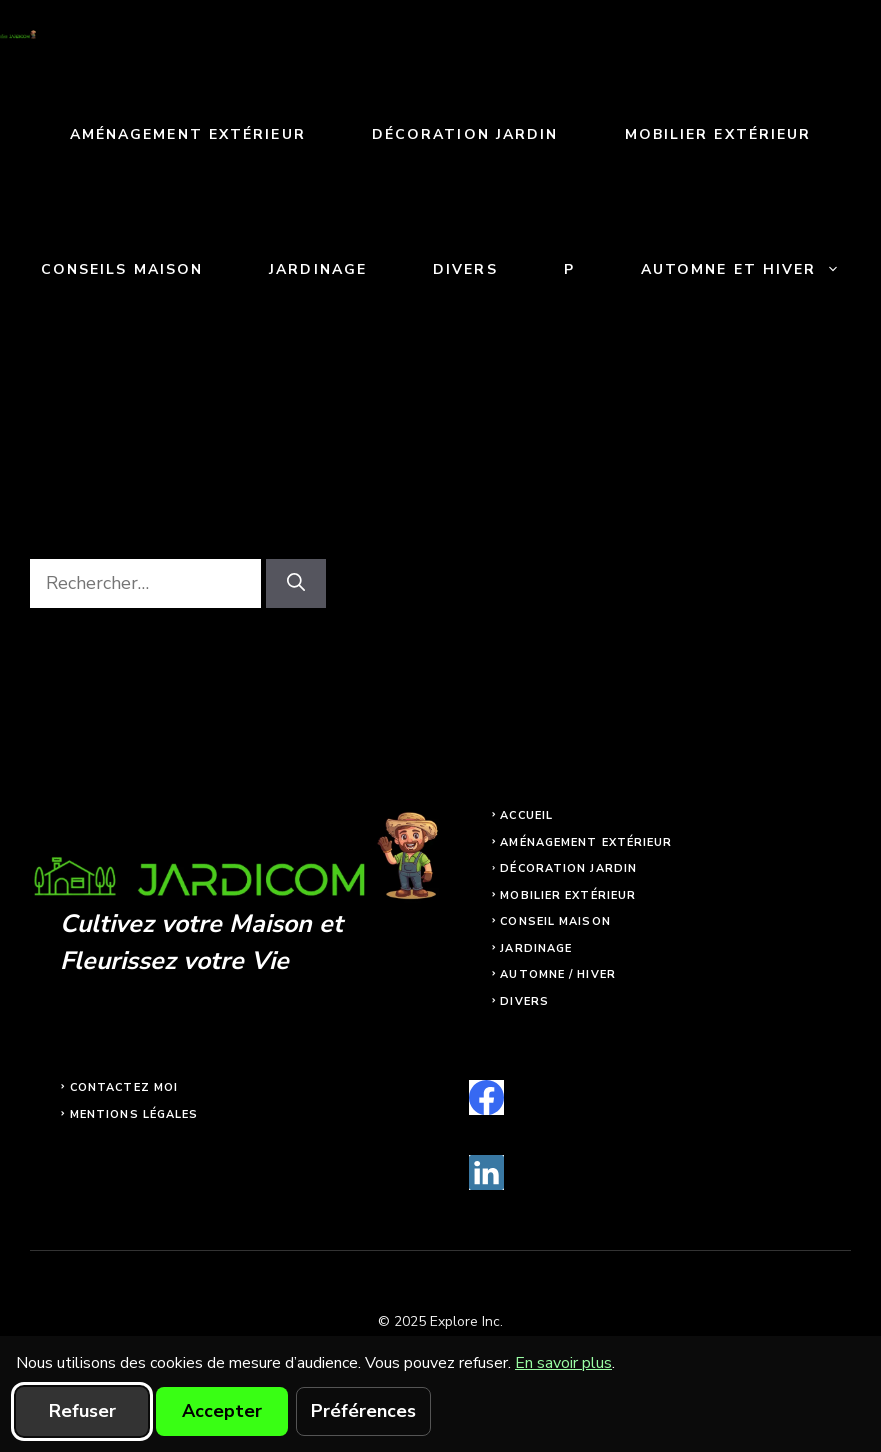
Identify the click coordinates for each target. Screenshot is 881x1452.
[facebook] (486, 1097)
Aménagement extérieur (188, 134)
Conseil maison (555, 921)
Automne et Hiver (757, 269)
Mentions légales (134, 1114)
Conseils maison (122, 269)
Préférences (363, 1411)
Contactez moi (124, 1087)
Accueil (526, 815)
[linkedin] (486, 1172)
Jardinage (318, 269)
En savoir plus (563, 1363)
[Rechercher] (296, 583)
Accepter (222, 1411)
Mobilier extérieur (718, 134)
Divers (465, 269)
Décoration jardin (465, 134)
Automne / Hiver (558, 974)
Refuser (82, 1411)
